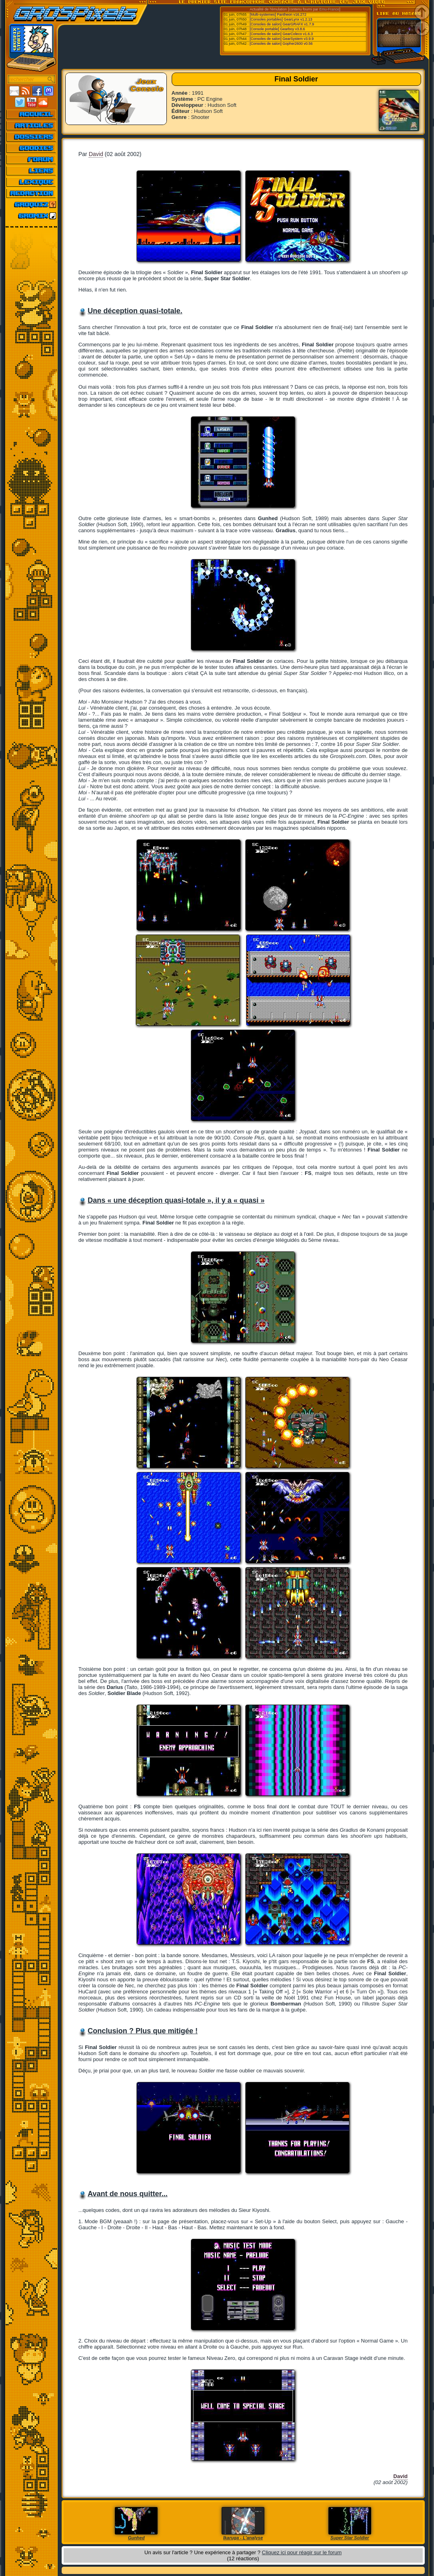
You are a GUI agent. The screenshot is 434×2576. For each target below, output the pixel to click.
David (96, 154)
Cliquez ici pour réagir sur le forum (302, 2552)
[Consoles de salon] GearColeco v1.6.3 (281, 34)
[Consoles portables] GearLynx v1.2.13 (281, 19)
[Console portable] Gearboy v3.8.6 (277, 29)
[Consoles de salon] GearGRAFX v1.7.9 (282, 24)
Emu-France (329, 9)
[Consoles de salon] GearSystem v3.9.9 (282, 39)
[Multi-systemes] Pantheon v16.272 (278, 14)
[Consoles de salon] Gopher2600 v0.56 (281, 44)
